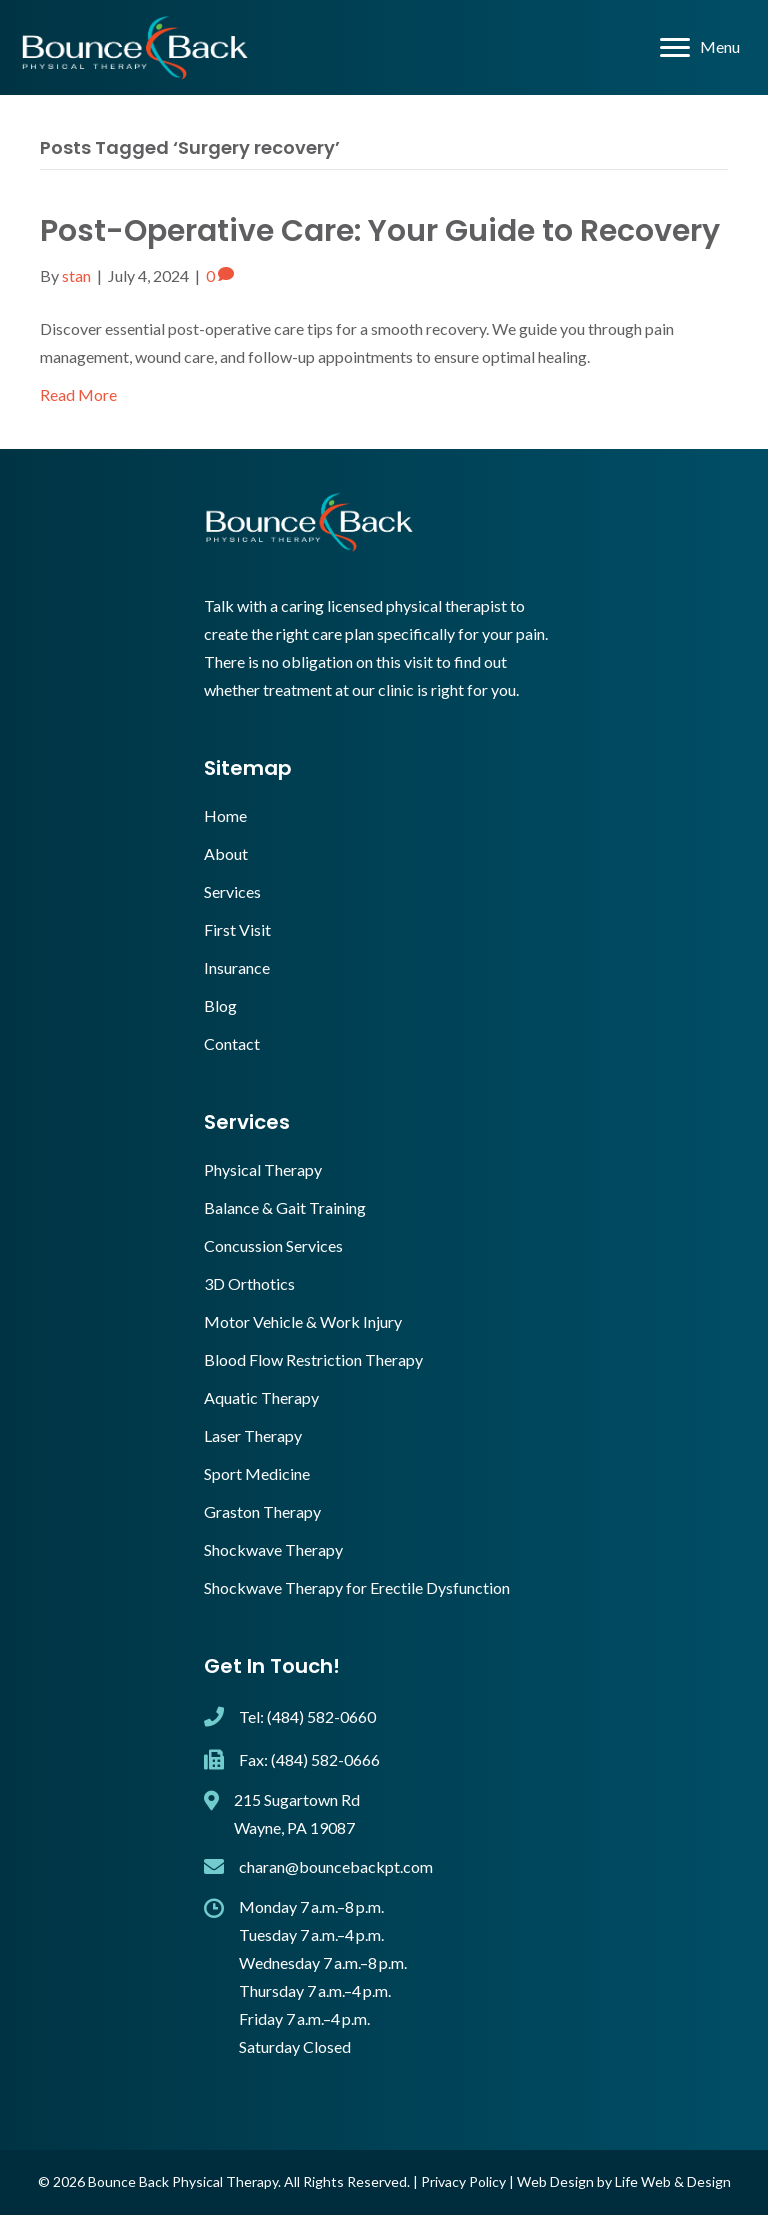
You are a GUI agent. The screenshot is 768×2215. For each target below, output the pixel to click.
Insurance (237, 967)
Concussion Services (273, 1245)
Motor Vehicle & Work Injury (303, 1321)
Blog (220, 1005)
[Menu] (700, 48)
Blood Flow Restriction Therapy (313, 1359)
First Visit (237, 929)
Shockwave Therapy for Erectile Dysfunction (357, 1587)
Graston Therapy (262, 1511)
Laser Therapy (253, 1435)
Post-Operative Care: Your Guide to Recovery (380, 231)
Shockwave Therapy (273, 1549)
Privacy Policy (463, 2181)
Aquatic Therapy (261, 1397)
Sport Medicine (257, 1473)
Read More (78, 394)
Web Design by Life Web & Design (624, 2181)
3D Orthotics (249, 1283)
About (226, 853)
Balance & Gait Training (285, 1207)
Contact (232, 1043)
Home (225, 815)
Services (232, 891)
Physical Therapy (263, 1169)
